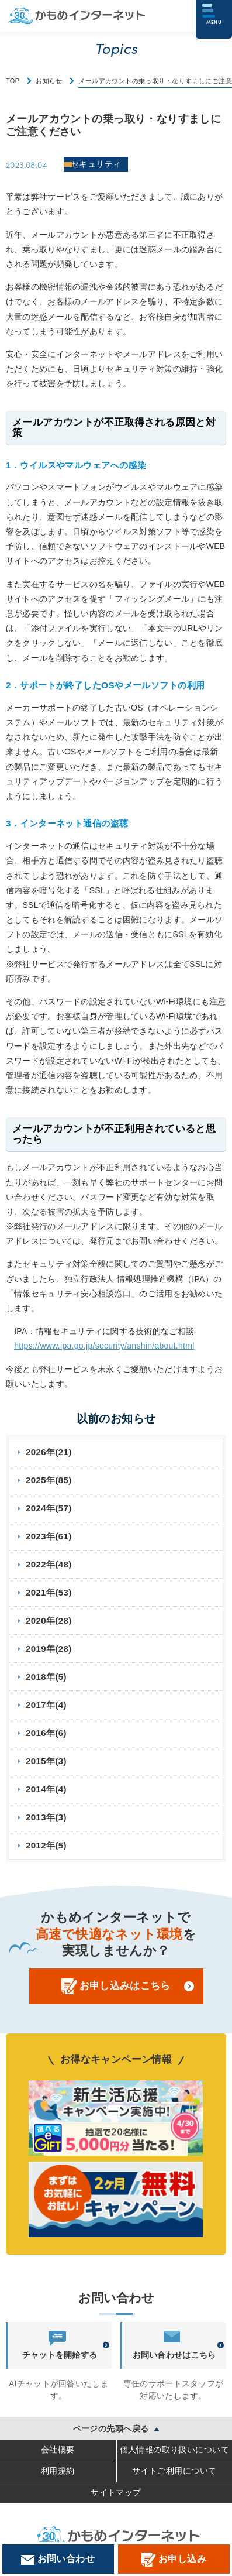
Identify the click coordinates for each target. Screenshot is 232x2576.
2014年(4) (46, 1789)
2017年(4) (46, 1705)
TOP (13, 80)
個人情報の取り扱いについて (174, 2449)
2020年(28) (49, 1620)
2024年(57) (49, 1508)
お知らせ (49, 80)
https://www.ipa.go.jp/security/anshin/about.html (104, 1345)
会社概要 (58, 2449)
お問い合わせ (58, 2558)
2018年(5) (46, 1677)
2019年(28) (49, 1649)
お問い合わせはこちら (174, 2345)
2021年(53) (49, 1592)
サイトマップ (116, 2492)
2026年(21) (49, 1452)
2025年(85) (49, 1480)
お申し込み (173, 2560)
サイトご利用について (174, 2470)
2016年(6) (46, 1733)
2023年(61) (49, 1536)
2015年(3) (46, 1761)
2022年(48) (49, 1564)
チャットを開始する (60, 2345)
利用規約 (58, 2470)
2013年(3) (46, 1817)
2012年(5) (46, 1845)
